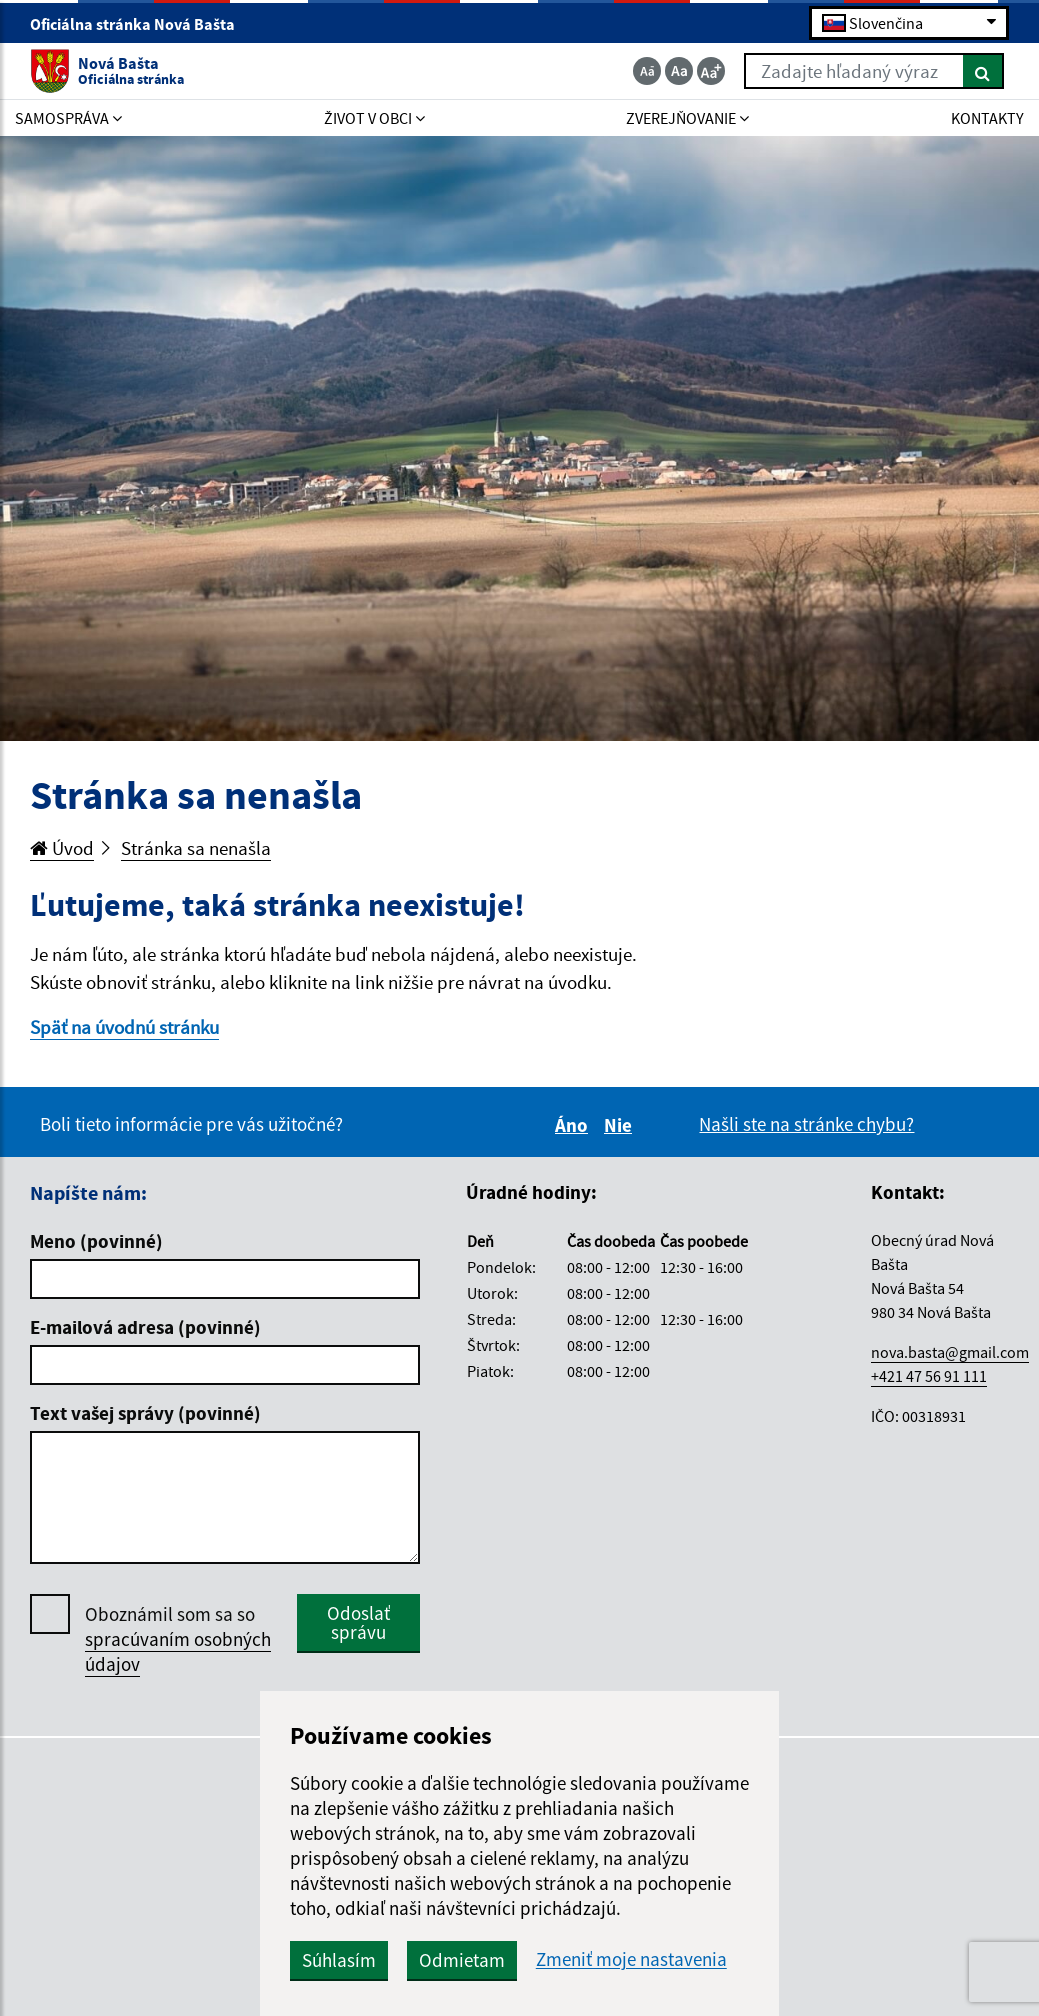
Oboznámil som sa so (178, 1639)
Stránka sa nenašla (196, 848)
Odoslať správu (358, 1622)
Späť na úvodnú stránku (124, 1027)
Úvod (62, 848)
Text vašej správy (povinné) (145, 1413)
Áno (574, 1125)
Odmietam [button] (462, 1960)
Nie (621, 1125)
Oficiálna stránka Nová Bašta (141, 24)
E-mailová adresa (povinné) (145, 1327)
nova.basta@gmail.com (950, 1352)
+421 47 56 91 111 (929, 1376)
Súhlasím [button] (339, 1960)
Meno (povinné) (96, 1241)
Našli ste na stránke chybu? (806, 1124)
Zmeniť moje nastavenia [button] (631, 1959)
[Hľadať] (983, 71)
